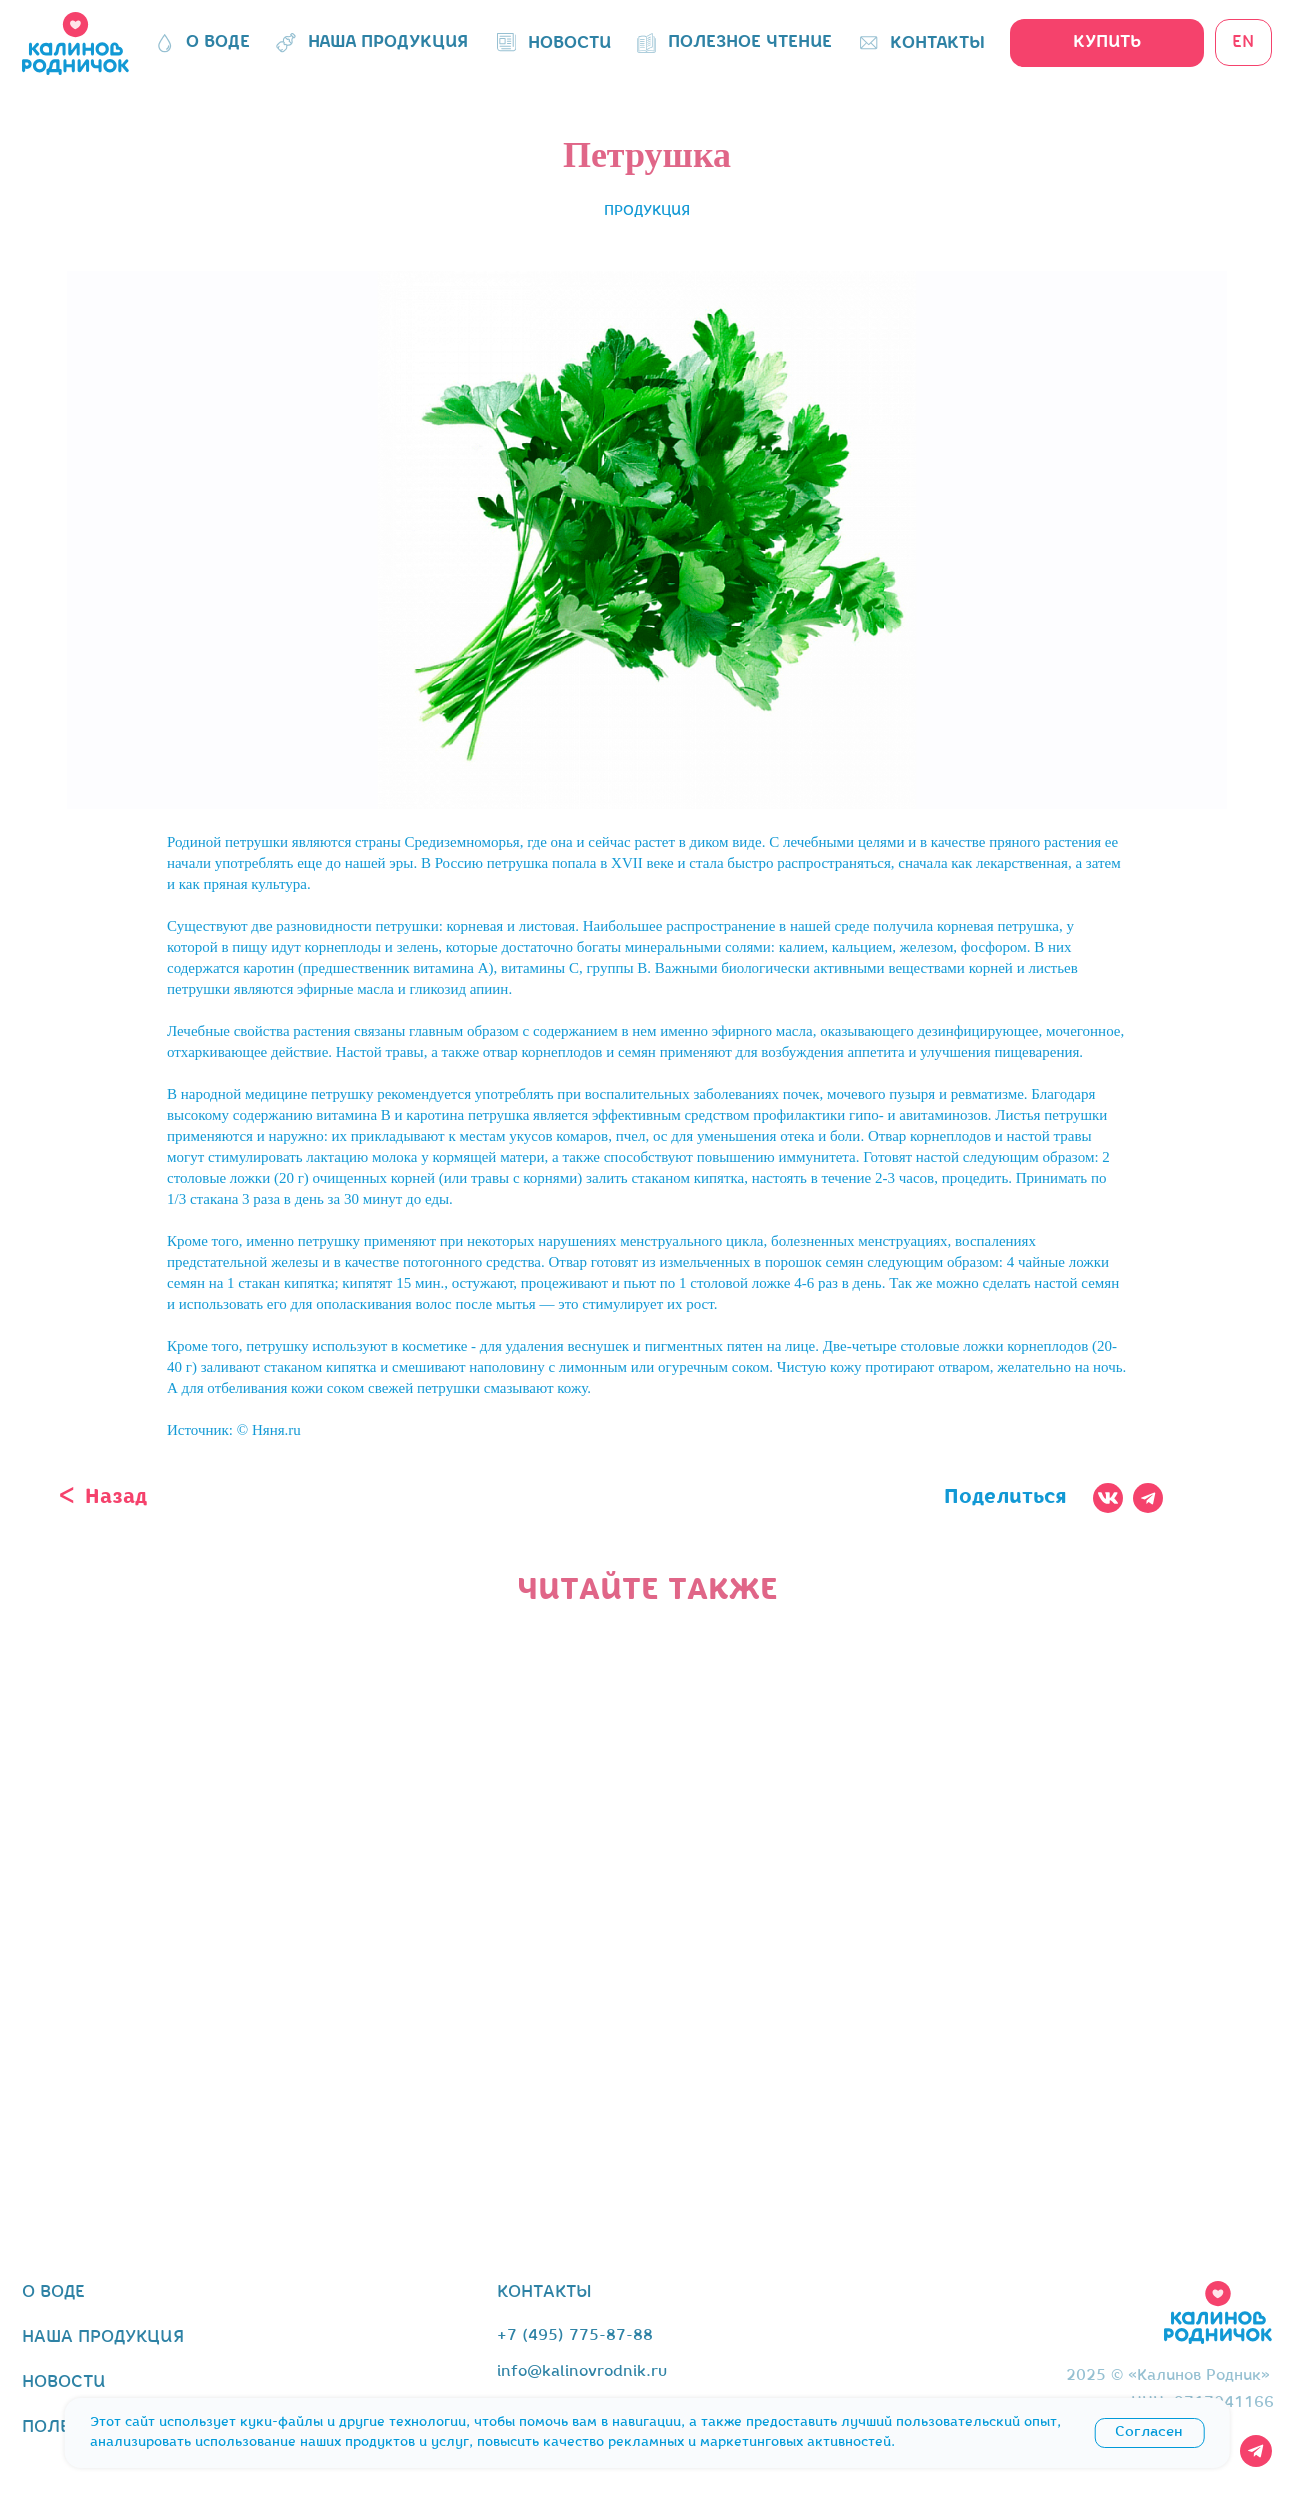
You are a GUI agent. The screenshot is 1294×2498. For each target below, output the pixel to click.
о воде (53, 2292)
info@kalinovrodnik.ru (582, 2372)
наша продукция (103, 2337)
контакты (544, 2292)
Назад (116, 1497)
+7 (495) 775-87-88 (575, 2336)
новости (64, 2382)
